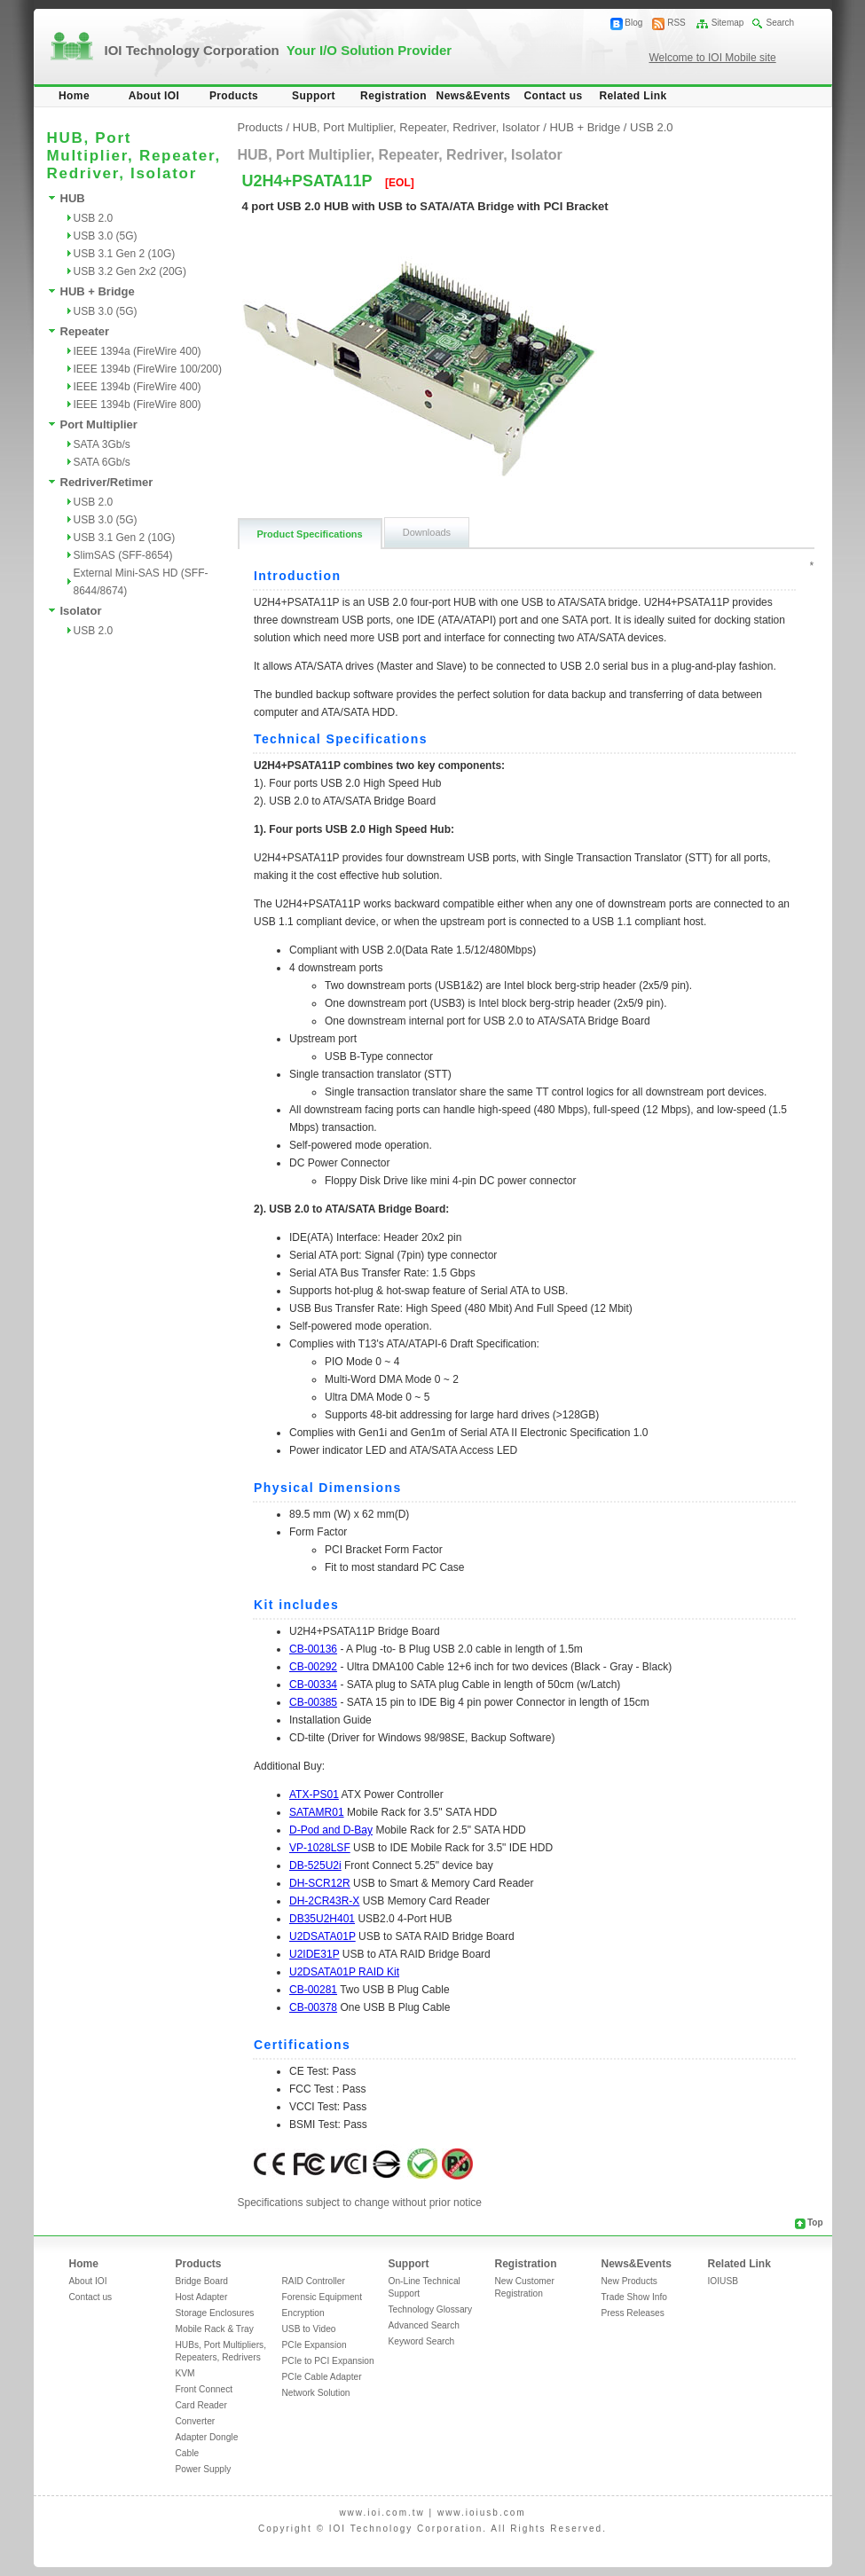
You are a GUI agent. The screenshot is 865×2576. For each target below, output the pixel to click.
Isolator (81, 610)
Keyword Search (422, 2341)
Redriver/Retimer (106, 482)
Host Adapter (202, 2297)
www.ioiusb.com (481, 2512)
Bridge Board (202, 2281)
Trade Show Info (634, 2297)
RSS (676, 22)
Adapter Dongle (207, 2437)
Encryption (303, 2313)
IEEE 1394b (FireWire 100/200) (148, 369)
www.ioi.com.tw (381, 2512)
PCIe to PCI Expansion (328, 2361)
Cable (188, 2453)
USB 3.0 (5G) (106, 236)
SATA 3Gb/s (102, 444)
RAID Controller (313, 2281)
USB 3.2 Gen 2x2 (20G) (130, 271)
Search (780, 22)
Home (74, 96)
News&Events (473, 96)
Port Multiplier (99, 424)
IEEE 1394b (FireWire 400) (137, 387)
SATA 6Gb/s (102, 462)
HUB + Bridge (97, 291)
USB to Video (309, 2329)
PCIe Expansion (314, 2345)
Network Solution (316, 2393)
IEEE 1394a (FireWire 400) (137, 351)
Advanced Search (424, 2325)
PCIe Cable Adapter (322, 2377)
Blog (633, 22)
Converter (196, 2421)
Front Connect (204, 2389)
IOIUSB (723, 2281)
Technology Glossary (431, 2309)
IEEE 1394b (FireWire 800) (137, 404)
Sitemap (728, 22)
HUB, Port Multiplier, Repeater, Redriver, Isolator (416, 127)
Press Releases (633, 2313)
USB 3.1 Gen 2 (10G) (125, 253)
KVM (185, 2373)
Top (815, 2222)
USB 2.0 (94, 218)
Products (233, 96)
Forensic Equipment (322, 2297)
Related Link (632, 96)
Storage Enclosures (215, 2313)
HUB (72, 198)
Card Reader (201, 2405)
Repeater (85, 331)
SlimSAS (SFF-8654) (123, 555)
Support (313, 96)
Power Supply (204, 2469)
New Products (629, 2281)
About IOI (154, 96)
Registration (393, 96)
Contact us (552, 96)
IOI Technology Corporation (278, 50)
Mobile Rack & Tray (215, 2329)
